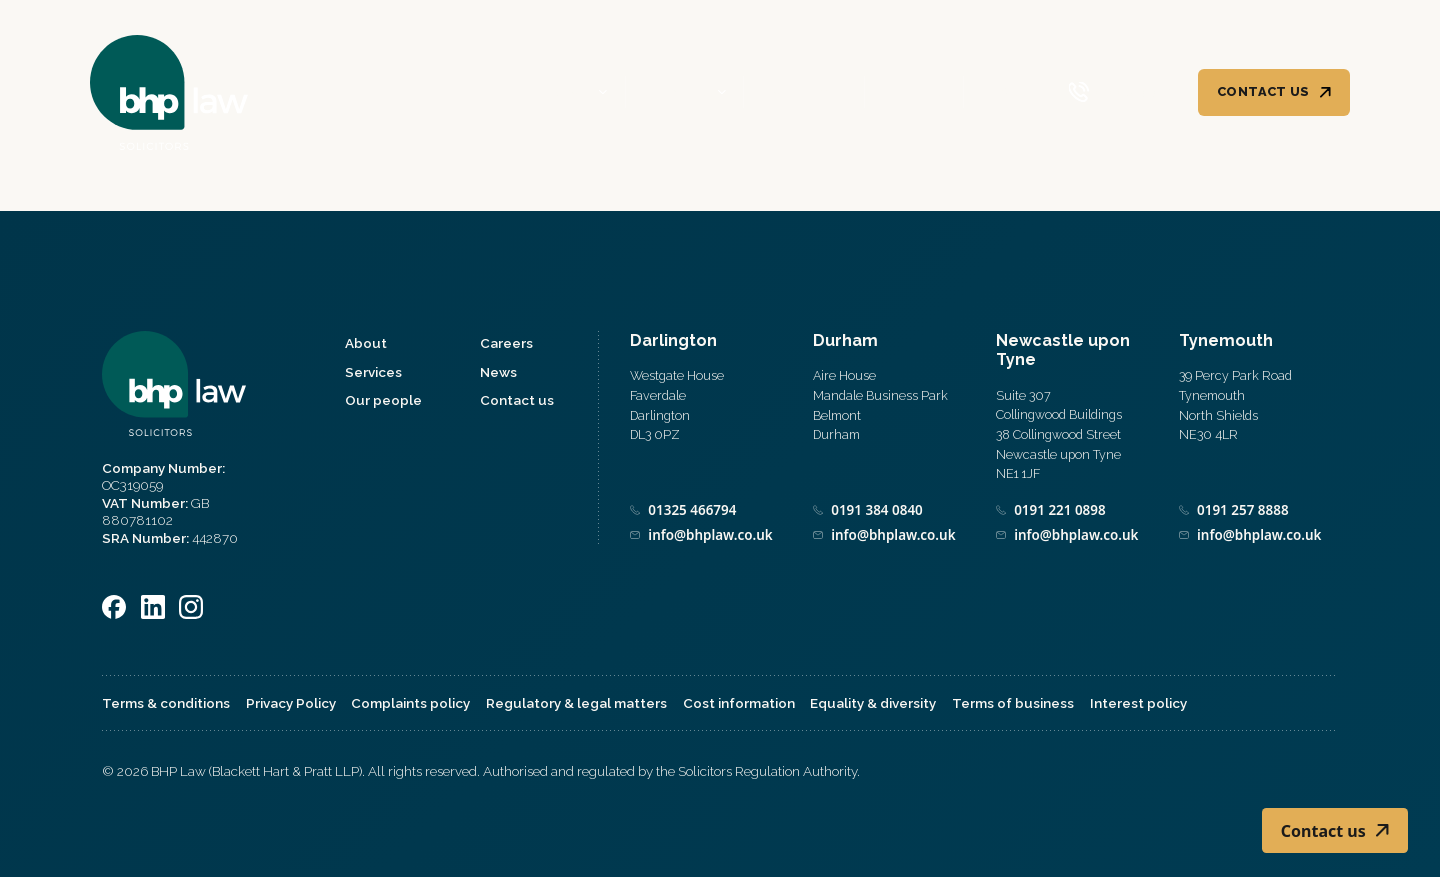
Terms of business (1013, 703)
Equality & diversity (873, 703)
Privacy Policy (291, 703)
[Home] (170, 93)
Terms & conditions (166, 703)
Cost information (739, 703)
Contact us (1263, 92)
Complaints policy (410, 703)
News (1001, 93)
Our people (803, 93)
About (566, 93)
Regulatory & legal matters (576, 703)
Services (676, 93)
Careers (913, 93)
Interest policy (1138, 703)
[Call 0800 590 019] (1121, 93)
